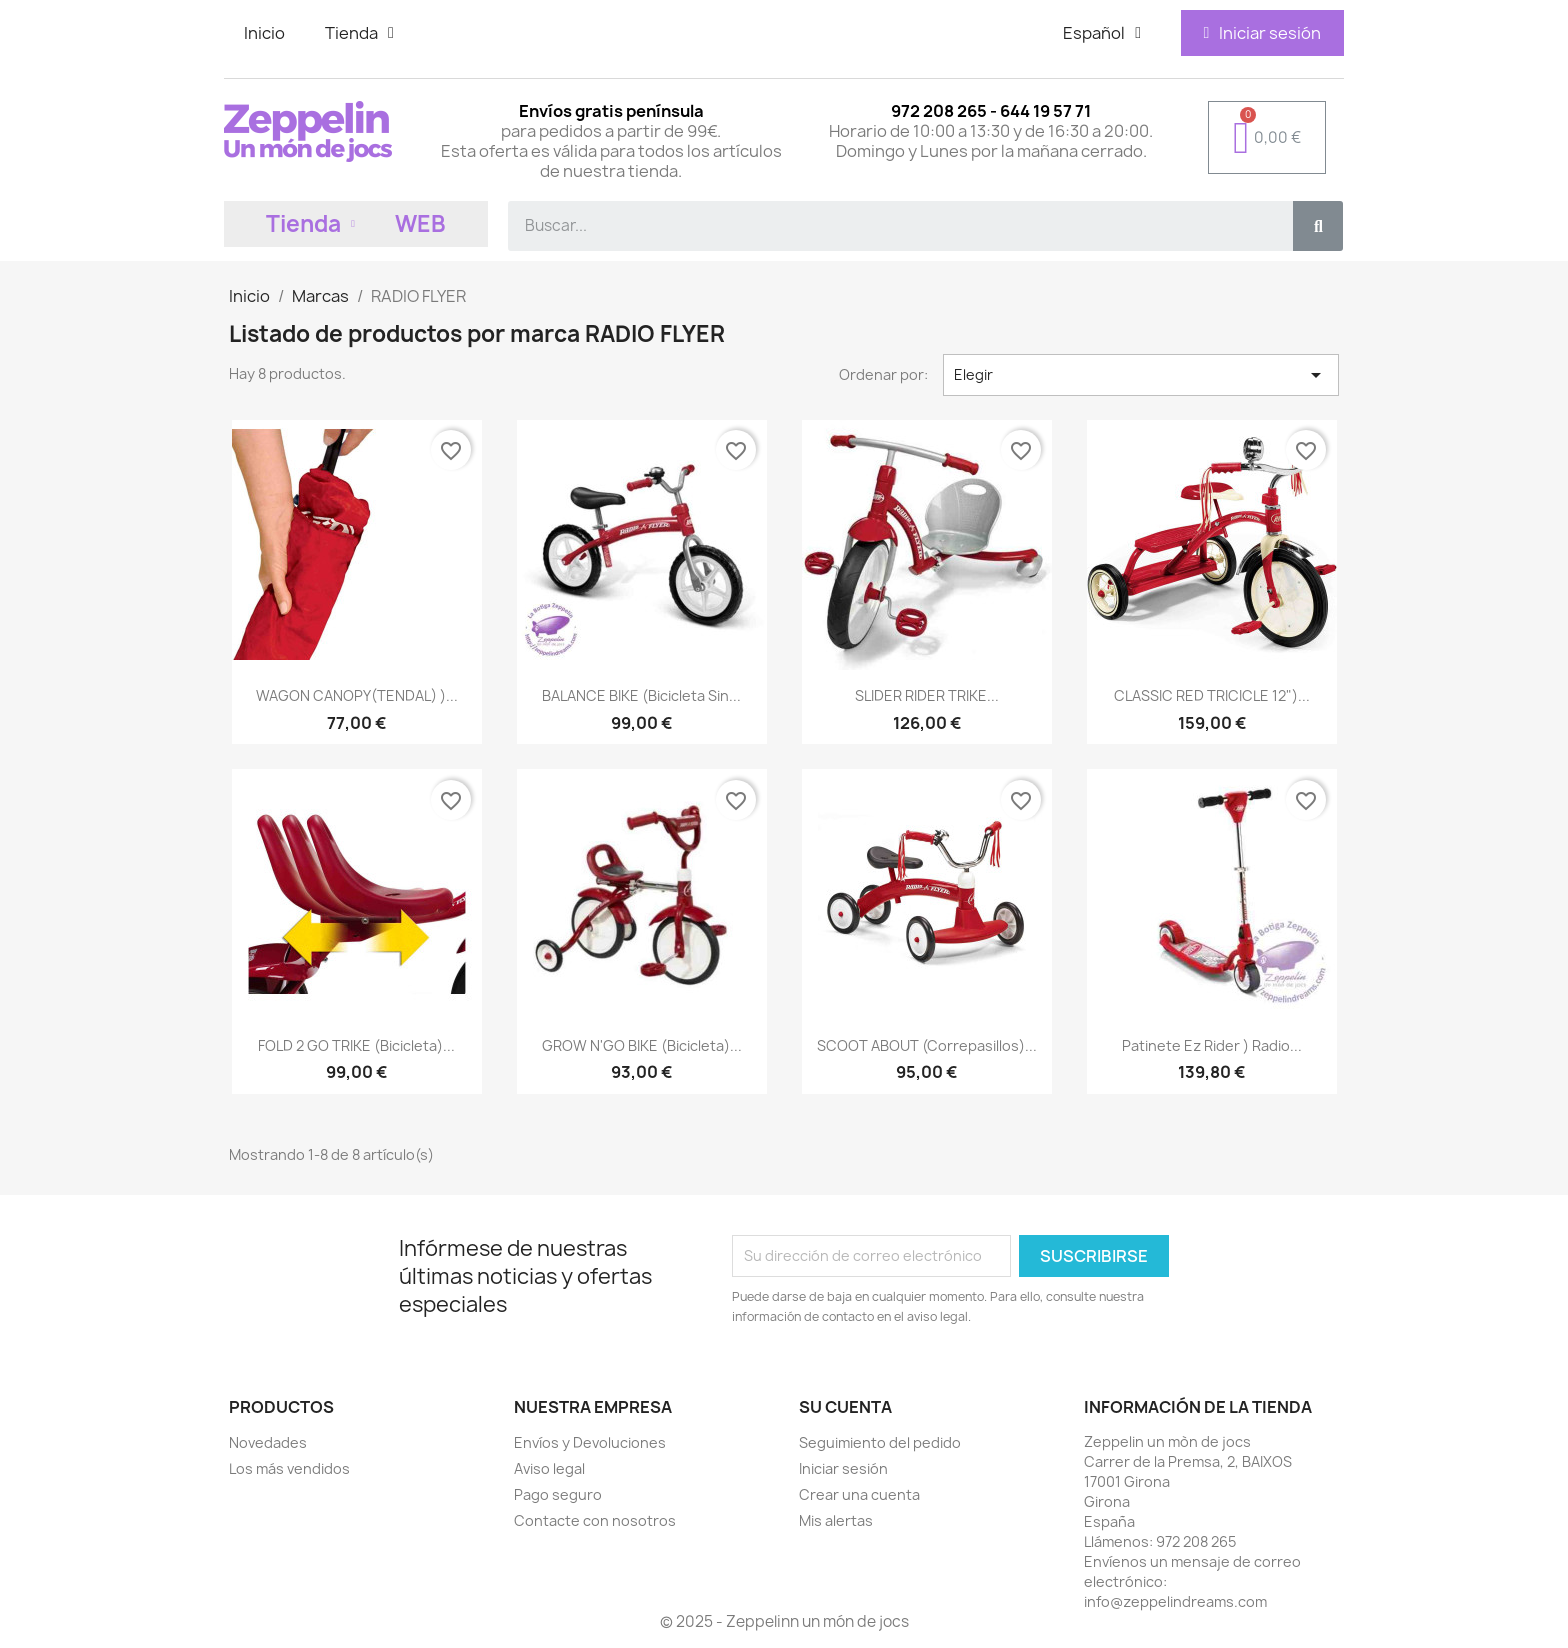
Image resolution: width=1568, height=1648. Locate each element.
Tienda (359, 33)
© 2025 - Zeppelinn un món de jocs (784, 1621)
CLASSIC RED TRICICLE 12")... (1212, 695)
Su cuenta (845, 1407)
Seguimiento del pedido (880, 1442)
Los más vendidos (289, 1468)
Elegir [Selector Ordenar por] (1141, 375)
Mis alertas (836, 1520)
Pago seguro (558, 1494)
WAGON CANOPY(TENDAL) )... (357, 695)
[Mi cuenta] (1262, 33)
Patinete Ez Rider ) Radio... (1212, 1045)
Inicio (264, 33)
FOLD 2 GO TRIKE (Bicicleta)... (356, 1045)
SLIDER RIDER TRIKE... (927, 695)
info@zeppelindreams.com (1175, 1601)
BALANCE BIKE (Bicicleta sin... (641, 695)
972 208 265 (1196, 1541)
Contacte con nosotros (595, 1520)
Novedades (268, 1442)
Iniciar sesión (843, 1468)
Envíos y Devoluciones (590, 1442)
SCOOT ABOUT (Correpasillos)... (927, 1045)
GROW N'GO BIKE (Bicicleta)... (642, 1045)
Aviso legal (549, 1468)
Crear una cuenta (859, 1494)
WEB (420, 224)
